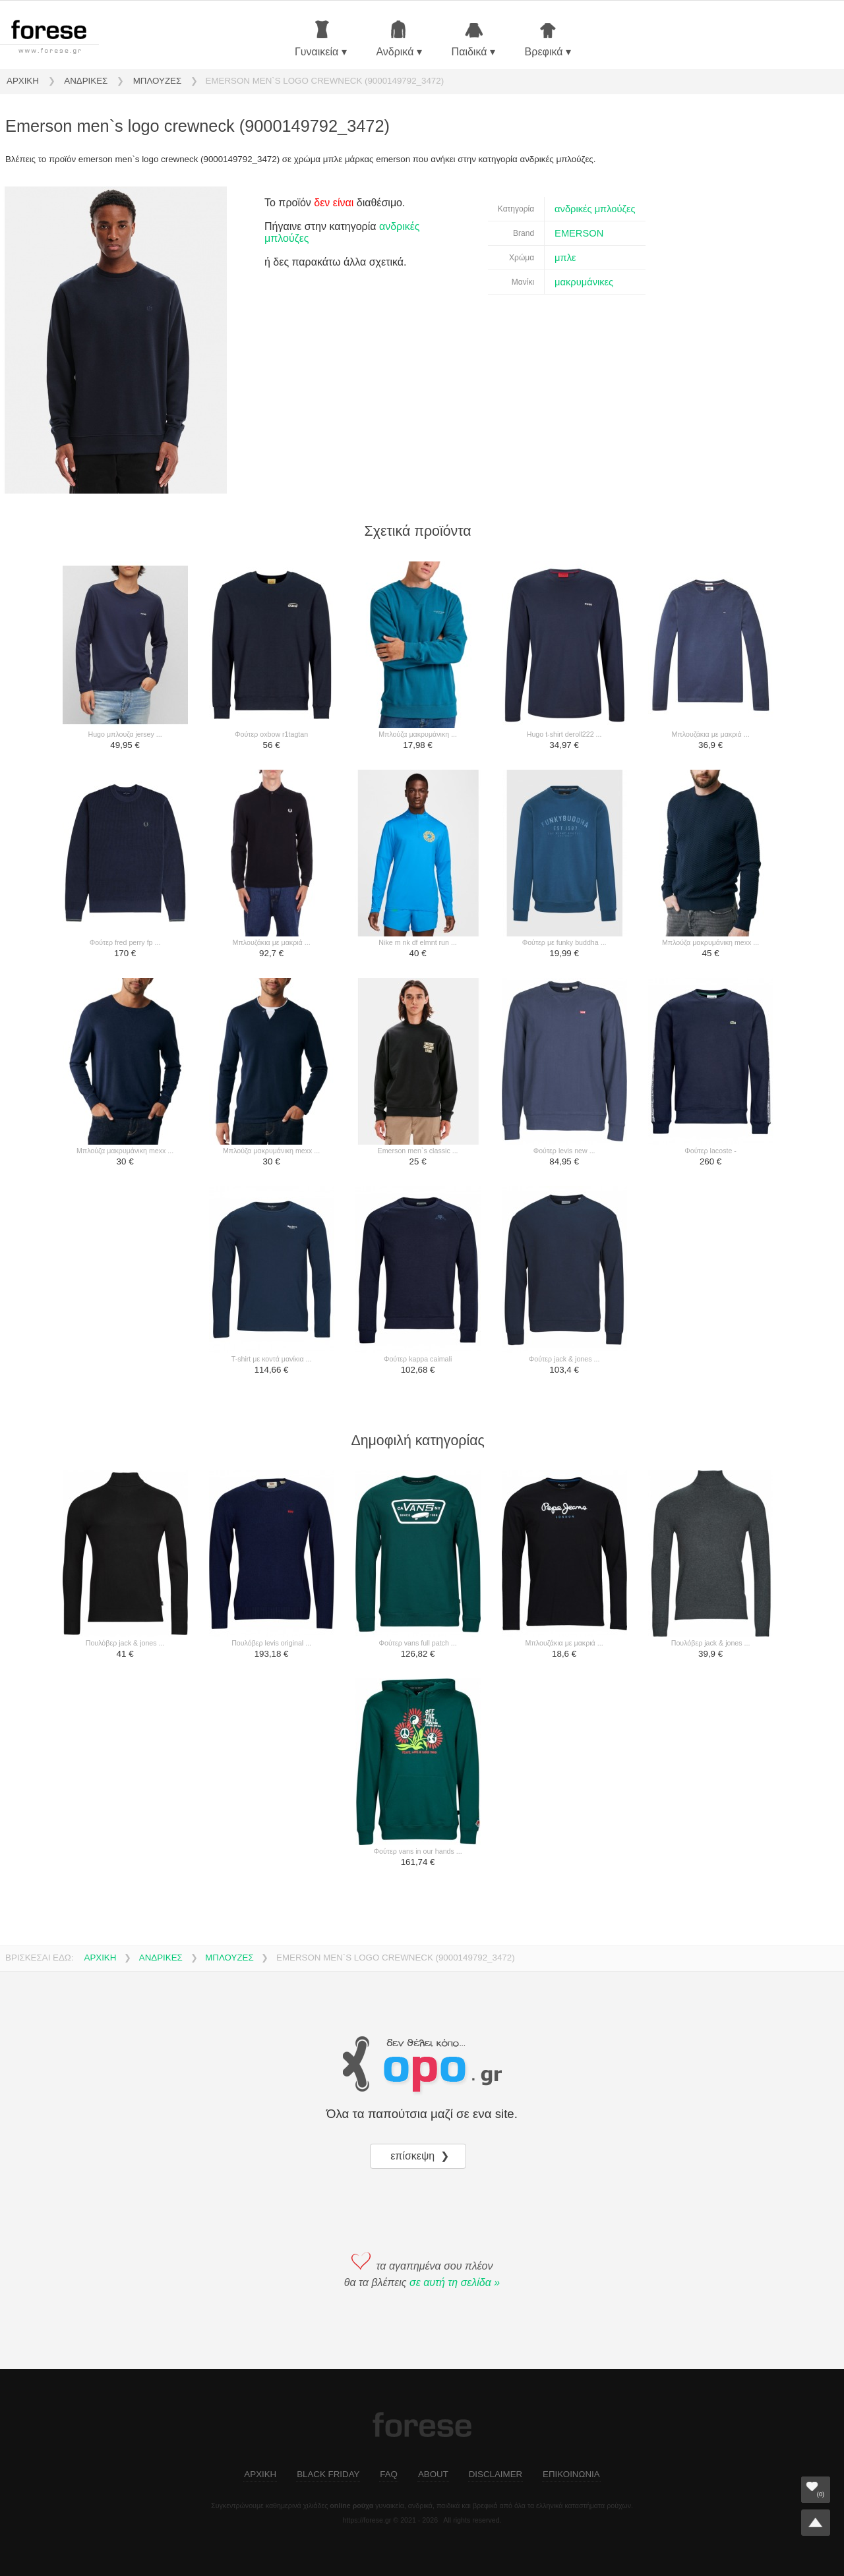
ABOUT (433, 2474)
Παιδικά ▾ (473, 38)
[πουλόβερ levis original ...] (272, 1554)
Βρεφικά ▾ (548, 38)
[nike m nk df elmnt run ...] (418, 854)
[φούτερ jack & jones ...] (564, 1270)
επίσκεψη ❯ (421, 2155)
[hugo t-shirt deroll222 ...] (564, 645)
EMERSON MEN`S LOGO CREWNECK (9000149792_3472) (325, 81)
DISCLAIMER (495, 2474)
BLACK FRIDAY (328, 2474)
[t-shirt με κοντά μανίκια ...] (272, 1270)
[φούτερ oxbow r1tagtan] (272, 645)
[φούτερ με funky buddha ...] (564, 854)
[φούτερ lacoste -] (711, 1062)
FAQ (389, 2474)
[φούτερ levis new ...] (564, 1062)
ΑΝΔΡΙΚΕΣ (85, 81)
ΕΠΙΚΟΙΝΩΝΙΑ (571, 2474)
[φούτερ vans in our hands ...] (418, 1762)
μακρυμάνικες (584, 282)
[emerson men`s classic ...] (418, 1062)
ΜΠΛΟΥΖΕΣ (157, 81)
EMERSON (579, 233)
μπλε (565, 257)
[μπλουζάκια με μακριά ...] (711, 645)
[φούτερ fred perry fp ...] (125, 854)
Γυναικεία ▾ (321, 38)
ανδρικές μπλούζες (595, 209)
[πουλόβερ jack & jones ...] (125, 1554)
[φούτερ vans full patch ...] (418, 1554)
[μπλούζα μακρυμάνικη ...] (418, 645)
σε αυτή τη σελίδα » (454, 2282)
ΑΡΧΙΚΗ (23, 81)
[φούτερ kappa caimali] (418, 1270)
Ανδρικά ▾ (398, 38)
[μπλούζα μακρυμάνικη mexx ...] (711, 854)
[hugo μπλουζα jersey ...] (125, 645)
